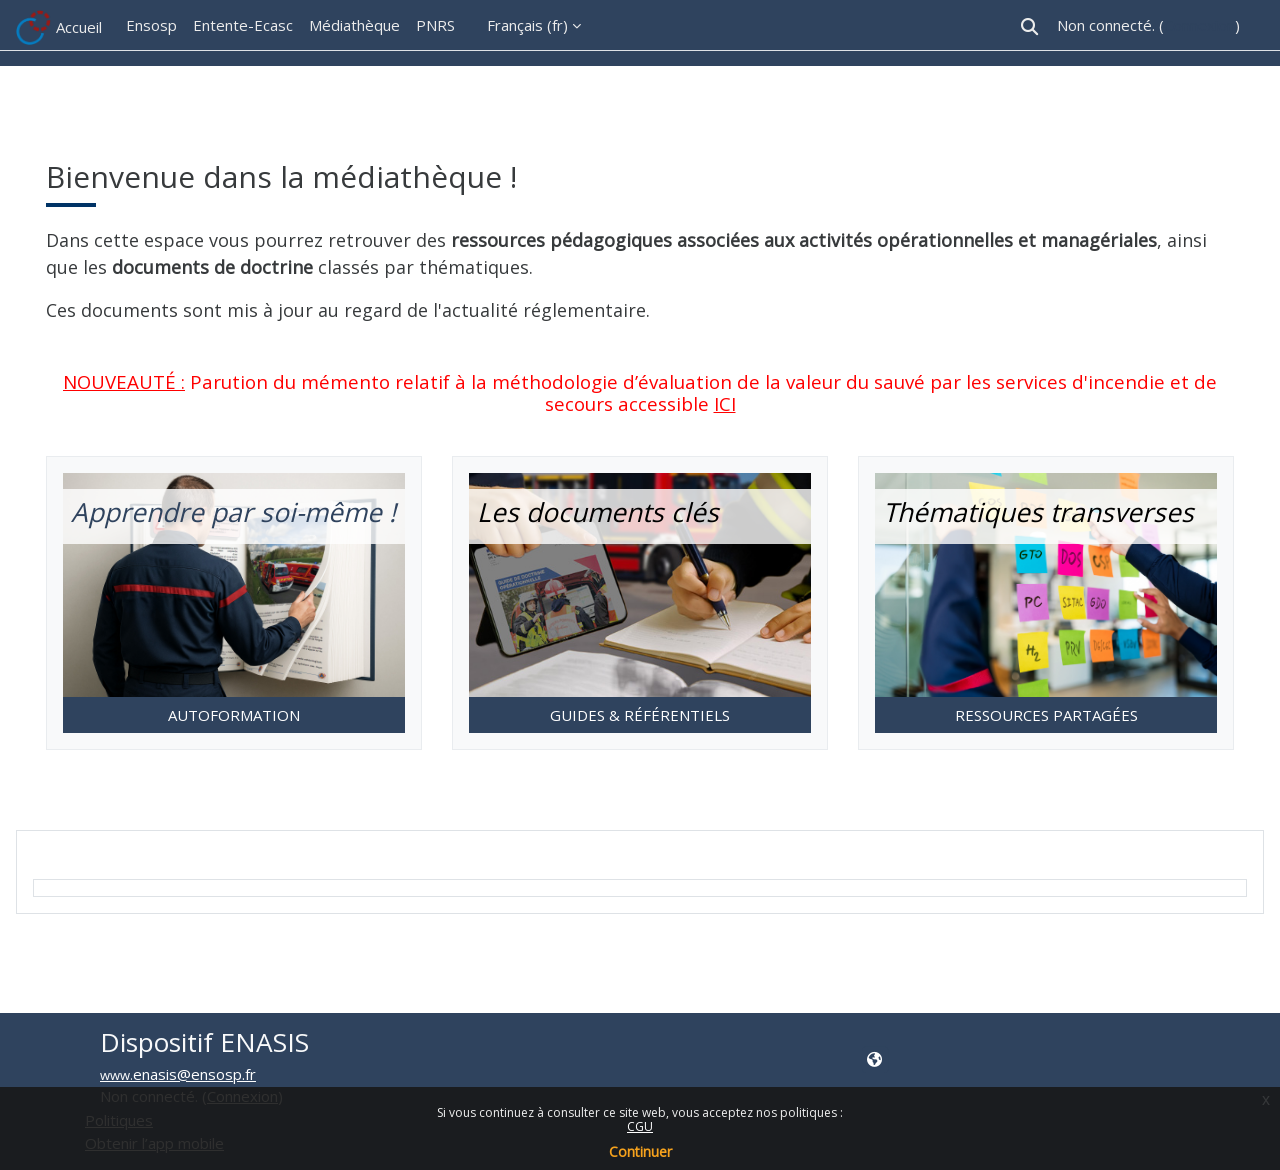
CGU (640, 1126)
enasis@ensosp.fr (194, 1074)
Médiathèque (354, 25)
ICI (725, 403)
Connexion (1199, 25)
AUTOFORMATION (234, 715)
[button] (1029, 26)
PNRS (435, 25)
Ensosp (151, 25)
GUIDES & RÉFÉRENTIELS (640, 715)
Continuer (640, 1151)
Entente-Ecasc (243, 25)
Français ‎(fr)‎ (527, 25)
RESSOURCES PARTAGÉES (1046, 715)
